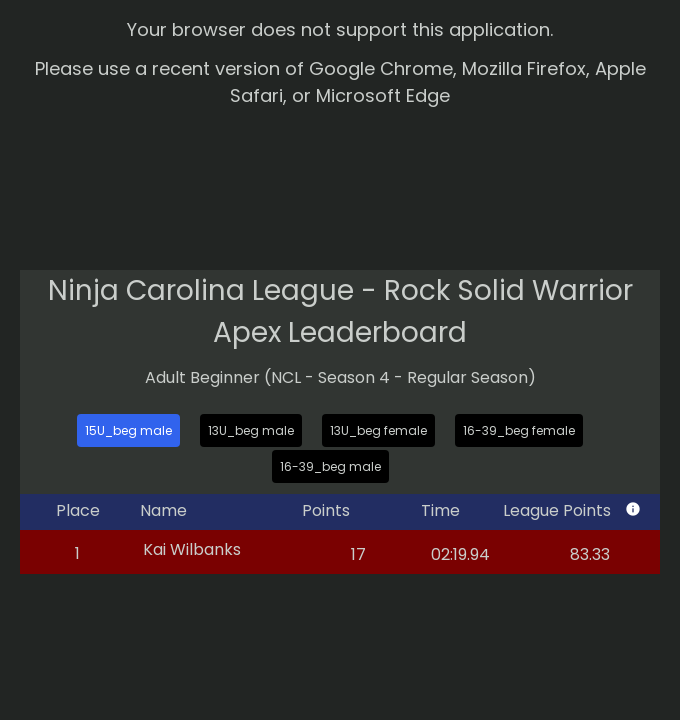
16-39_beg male (330, 466)
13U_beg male (251, 430)
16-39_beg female (519, 430)
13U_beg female (378, 430)
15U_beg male (128, 430)
